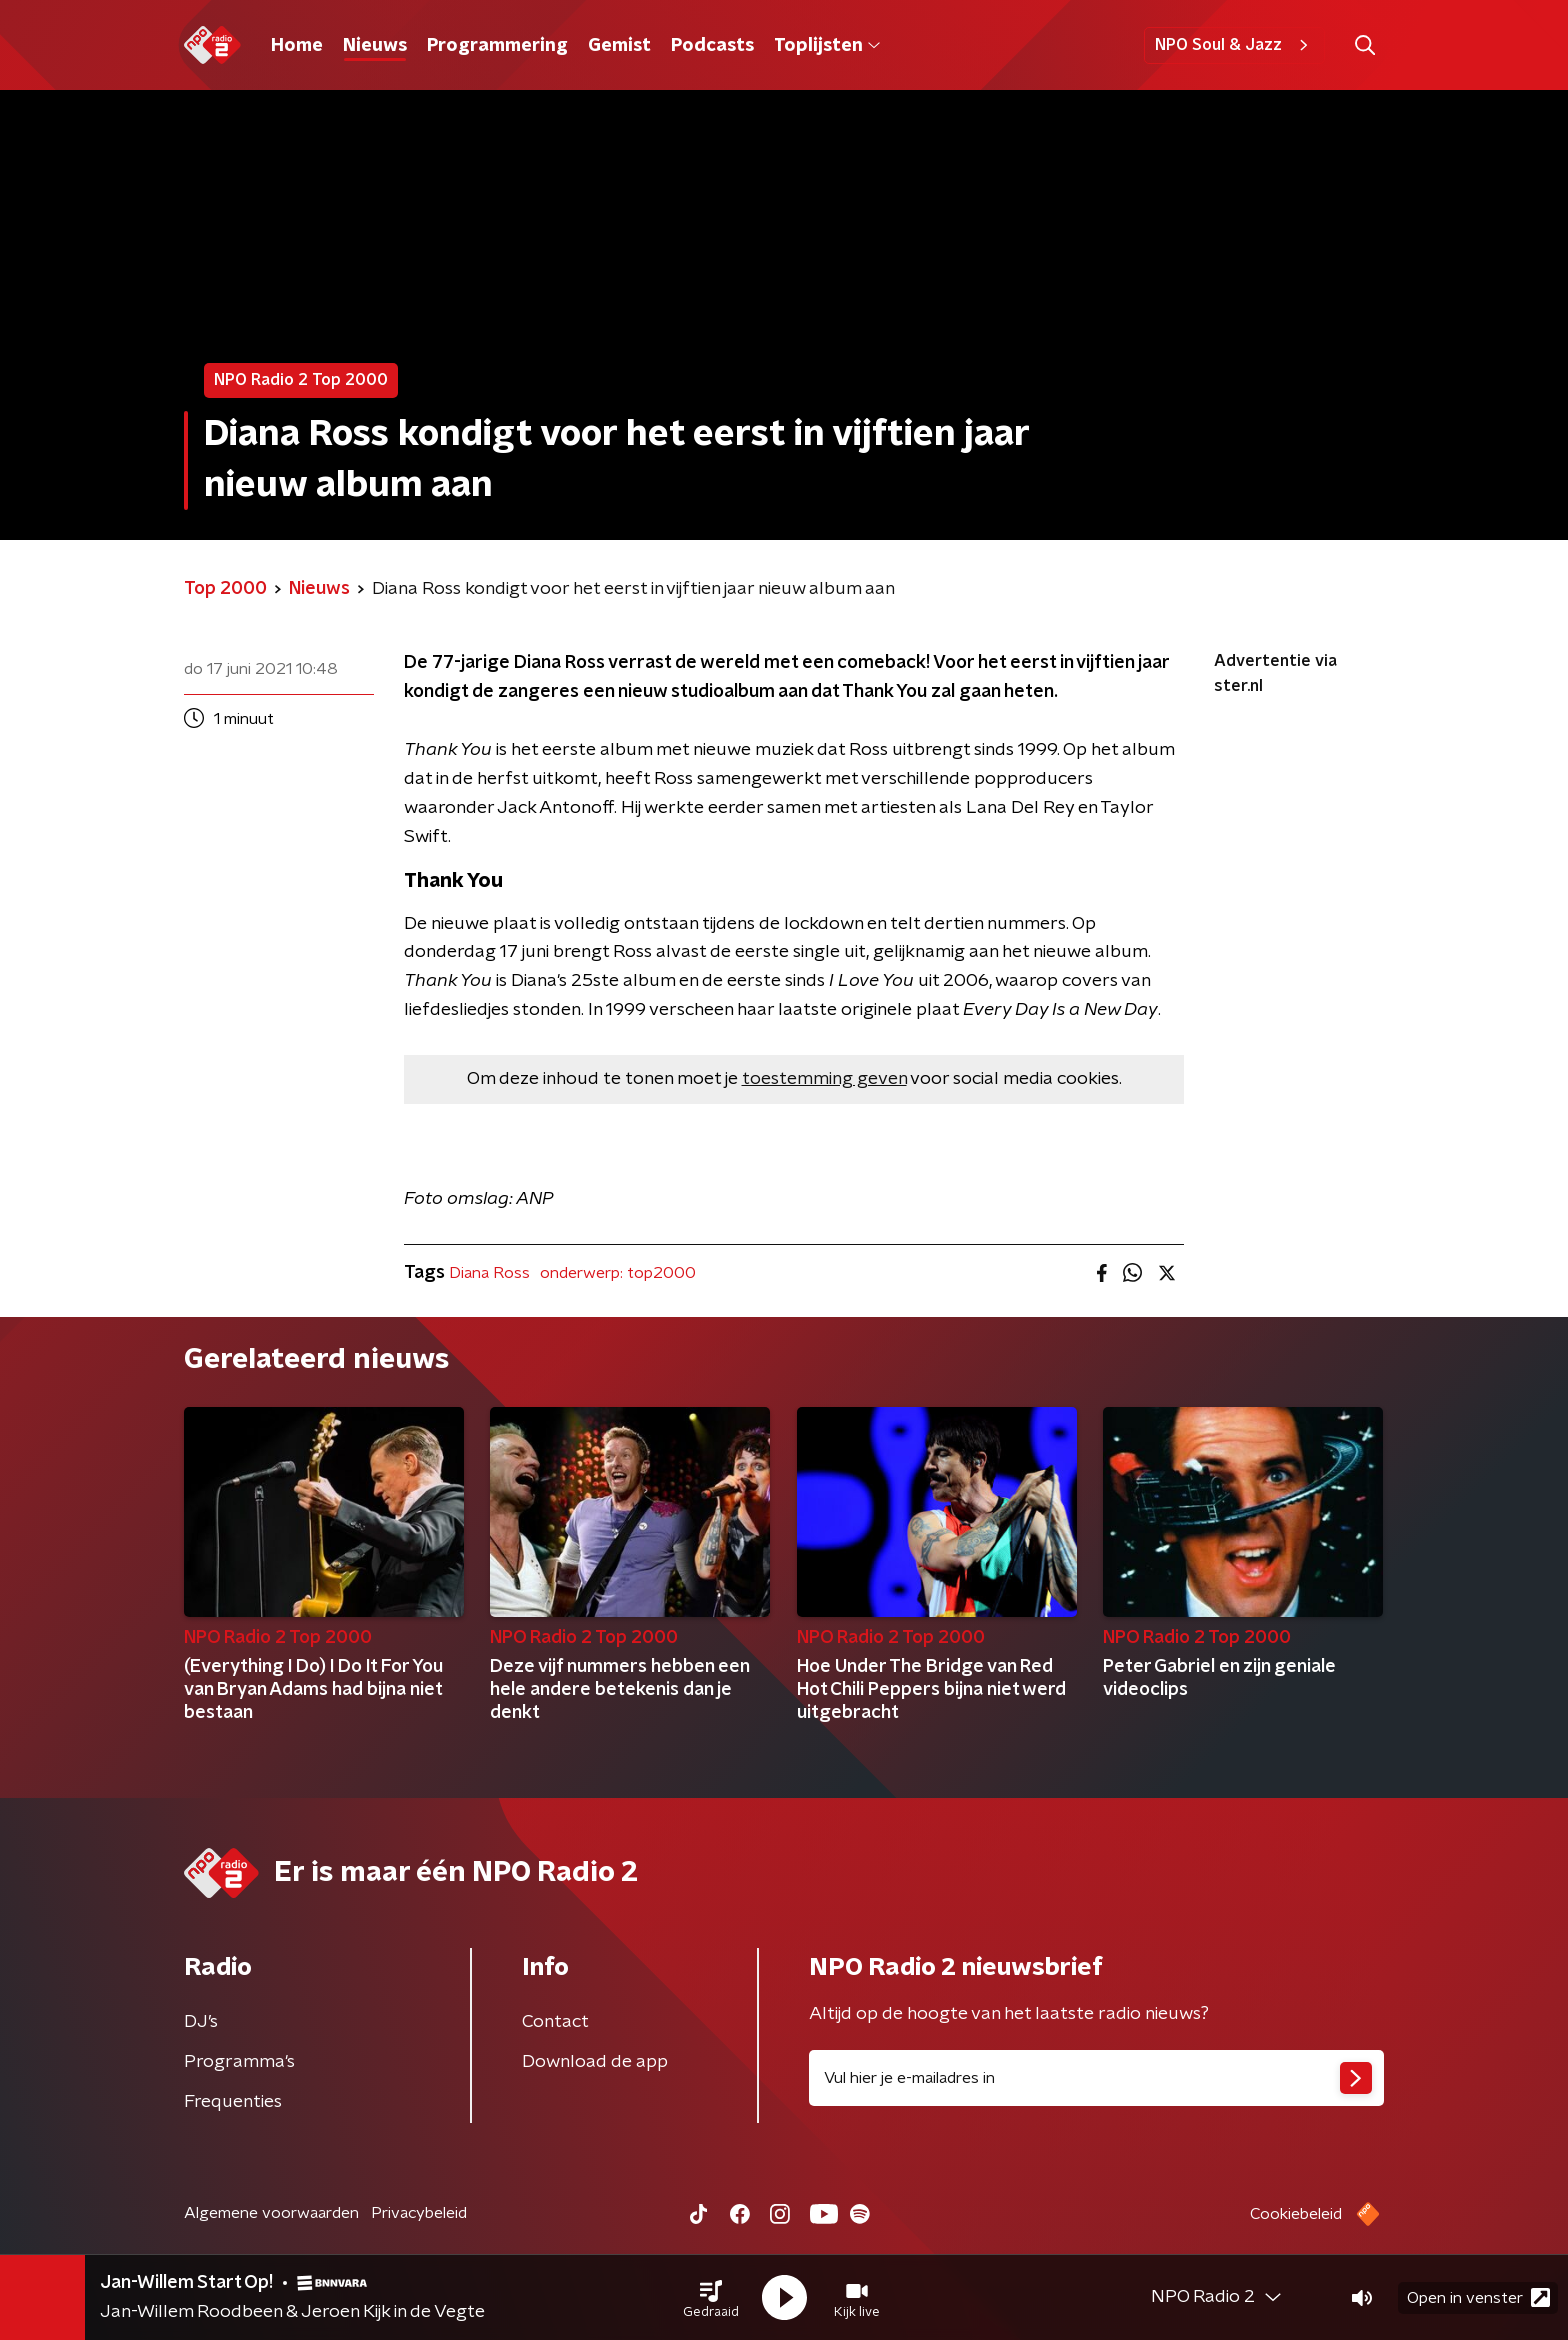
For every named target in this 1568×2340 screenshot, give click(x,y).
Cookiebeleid (1296, 2214)
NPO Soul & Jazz (1234, 45)
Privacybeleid (419, 2213)
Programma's (239, 2062)
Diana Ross (489, 1273)
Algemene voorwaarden (271, 2213)
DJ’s (201, 2022)
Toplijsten (827, 46)
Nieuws (375, 46)
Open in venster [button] (1478, 2297)
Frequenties (233, 2102)
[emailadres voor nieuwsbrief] (1096, 2078)
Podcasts (712, 46)
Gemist (619, 46)
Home (297, 46)
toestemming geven (824, 1079)
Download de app (595, 2062)
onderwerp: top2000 (618, 1273)
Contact (555, 2022)
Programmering (497, 46)
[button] (711, 2298)
